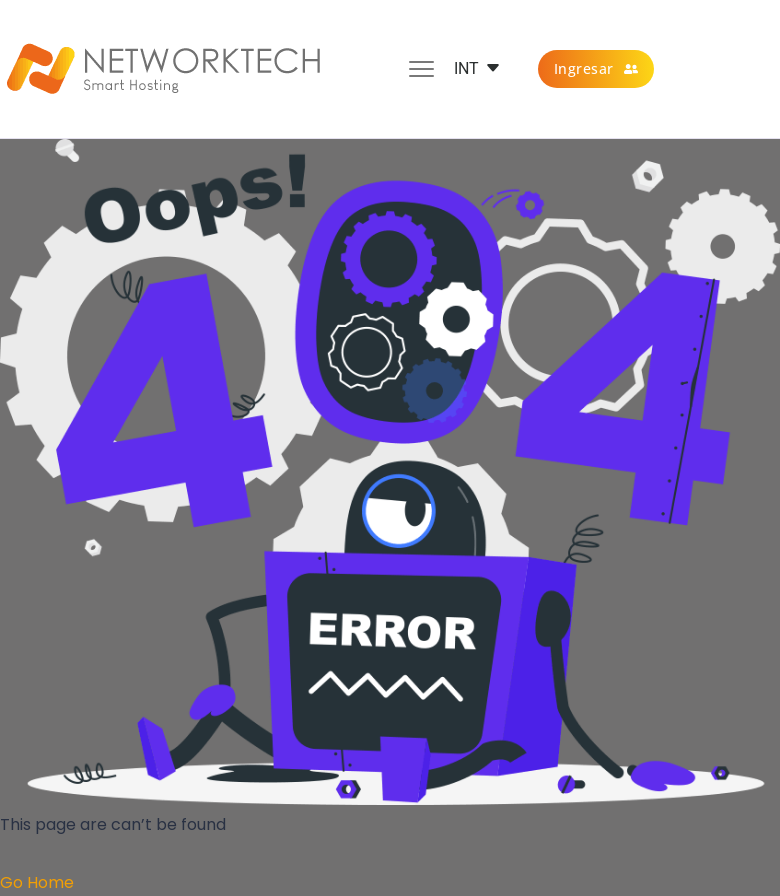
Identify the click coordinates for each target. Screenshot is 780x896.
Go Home (37, 882)
